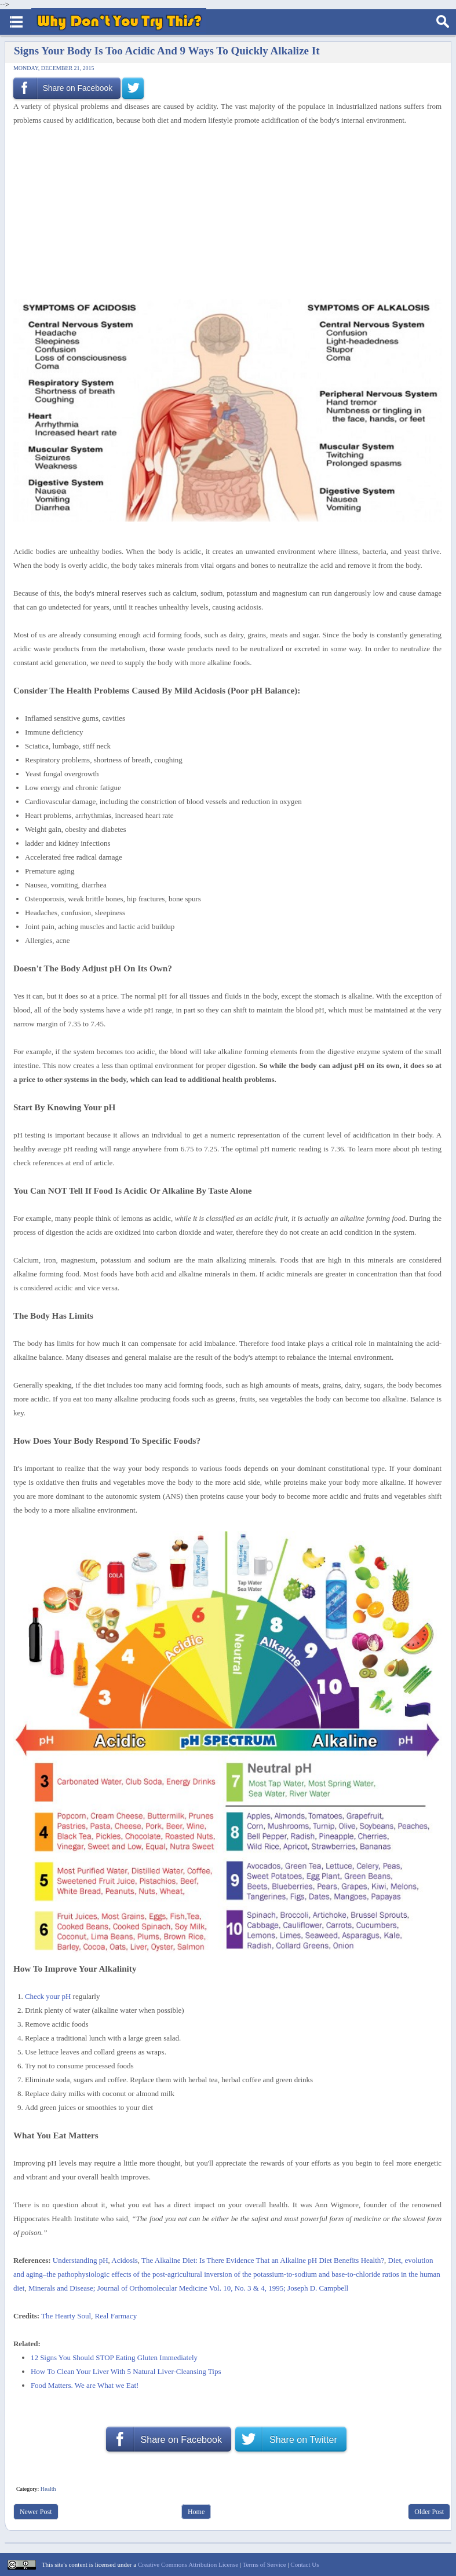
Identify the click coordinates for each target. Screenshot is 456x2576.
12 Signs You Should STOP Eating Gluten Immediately (114, 2357)
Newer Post (36, 2512)
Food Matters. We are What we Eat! (85, 2385)
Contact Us (304, 2564)
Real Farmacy (116, 2315)
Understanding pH (80, 2260)
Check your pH (48, 1996)
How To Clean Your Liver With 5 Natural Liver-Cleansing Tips (126, 2371)
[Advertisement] (223, 213)
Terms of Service (264, 2564)
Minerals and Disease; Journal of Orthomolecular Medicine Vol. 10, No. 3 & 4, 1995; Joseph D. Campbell (188, 2288)
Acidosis (124, 2260)
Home (196, 2512)
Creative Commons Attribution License (188, 2564)
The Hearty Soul (66, 2315)
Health (48, 2489)
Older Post (429, 2512)
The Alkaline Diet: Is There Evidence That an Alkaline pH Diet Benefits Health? (262, 2260)
